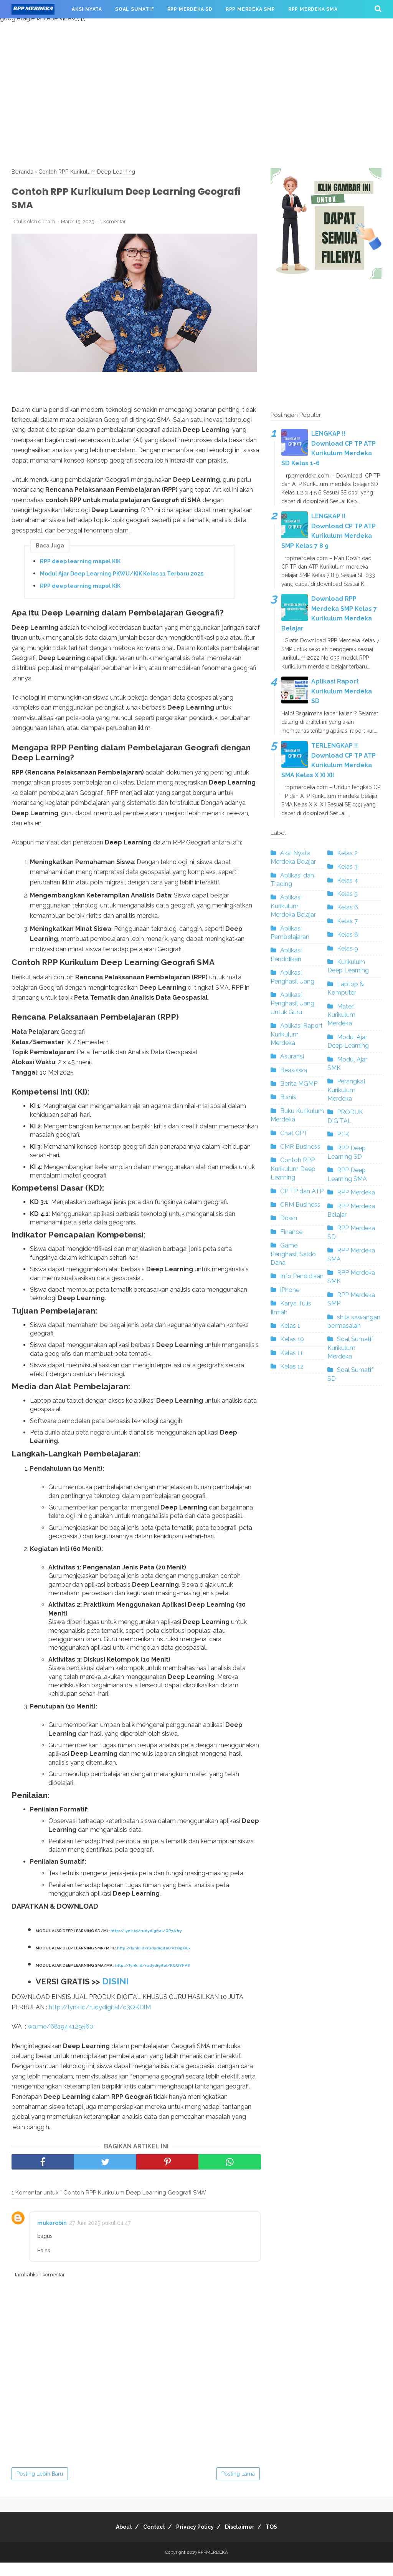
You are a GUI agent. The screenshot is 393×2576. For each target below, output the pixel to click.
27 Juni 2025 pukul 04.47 (99, 2236)
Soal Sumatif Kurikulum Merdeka (350, 1347)
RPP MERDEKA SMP (250, 9)
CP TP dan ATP (302, 1191)
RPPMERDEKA (213, 2565)
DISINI (121, 1994)
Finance (291, 1232)
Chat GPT (294, 1133)
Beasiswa (293, 1070)
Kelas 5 (347, 893)
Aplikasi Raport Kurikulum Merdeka (297, 1034)
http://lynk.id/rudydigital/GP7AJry (147, 1942)
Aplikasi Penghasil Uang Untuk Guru (292, 1003)
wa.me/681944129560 (60, 2040)
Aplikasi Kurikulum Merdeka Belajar (293, 906)
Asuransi (292, 1056)
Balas (43, 2264)
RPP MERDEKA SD (190, 9)
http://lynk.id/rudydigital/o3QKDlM (100, 2020)
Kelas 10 (292, 1339)
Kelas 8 (347, 934)
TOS (282, 2540)
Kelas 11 (291, 1353)
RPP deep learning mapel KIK (80, 567)
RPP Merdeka (356, 1192)
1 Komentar (113, 228)
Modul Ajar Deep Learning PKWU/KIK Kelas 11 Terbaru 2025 (121, 580)
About (113, 2540)
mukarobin (52, 2236)
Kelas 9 (347, 948)
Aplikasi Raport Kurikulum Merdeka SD (341, 691)
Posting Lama (238, 2487)
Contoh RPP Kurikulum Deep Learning (293, 1168)
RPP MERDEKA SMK (43, 27)
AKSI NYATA (87, 9)
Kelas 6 (347, 907)
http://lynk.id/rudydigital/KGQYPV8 (154, 1978)
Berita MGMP (298, 1083)
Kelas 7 (347, 921)
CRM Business (300, 1204)
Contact (149, 2540)
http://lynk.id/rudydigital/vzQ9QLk (155, 1960)
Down (288, 1218)
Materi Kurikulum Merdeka (341, 1015)
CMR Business (300, 1146)
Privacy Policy (195, 2540)
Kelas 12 (292, 1366)
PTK (343, 1134)
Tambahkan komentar (39, 2288)
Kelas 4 (347, 880)
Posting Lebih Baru (40, 2487)
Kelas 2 (347, 853)
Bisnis (288, 1097)
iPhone (289, 1290)
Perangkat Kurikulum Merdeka (346, 1090)
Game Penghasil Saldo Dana (293, 1254)
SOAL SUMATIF (134, 9)
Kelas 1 (290, 1325)
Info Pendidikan (302, 1276)
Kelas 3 (347, 866)
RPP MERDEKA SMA (313, 9)
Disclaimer (245, 2540)
